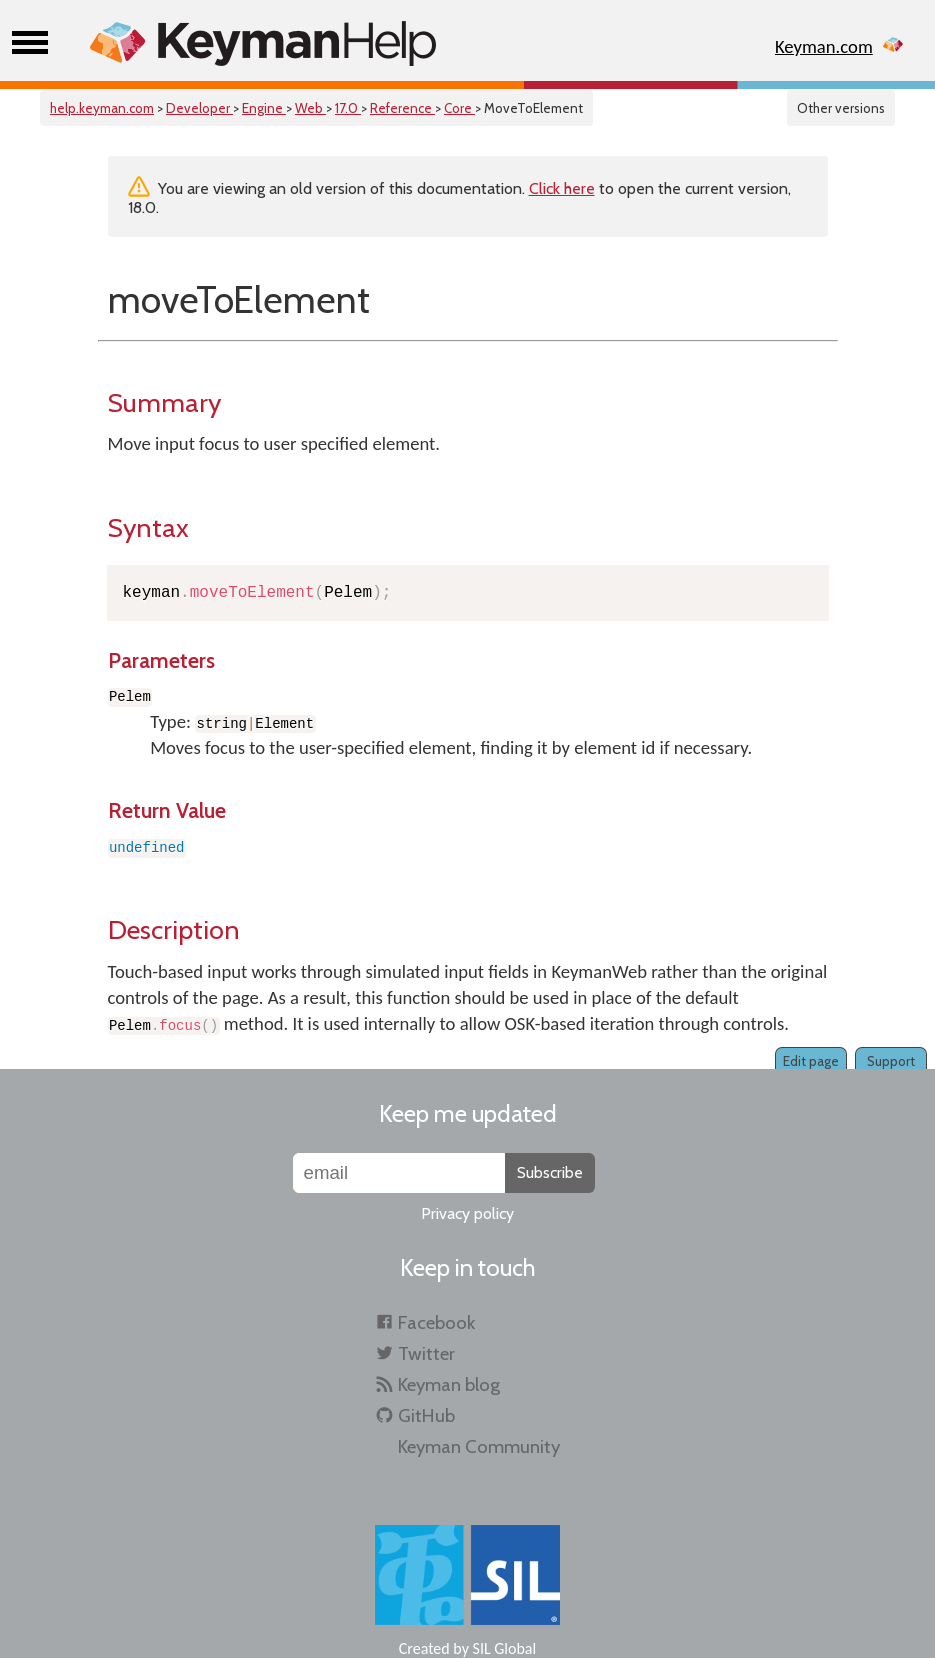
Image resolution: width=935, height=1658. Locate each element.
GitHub (426, 1415)
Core (459, 108)
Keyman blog (449, 1384)
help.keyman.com (102, 108)
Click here (562, 188)
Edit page (811, 1061)
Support (891, 1061)
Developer (199, 108)
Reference (402, 108)
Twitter (426, 1353)
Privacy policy (467, 1213)
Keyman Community (479, 1446)
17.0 (348, 108)
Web (310, 108)
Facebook (436, 1322)
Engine (264, 108)
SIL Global (505, 1648)
